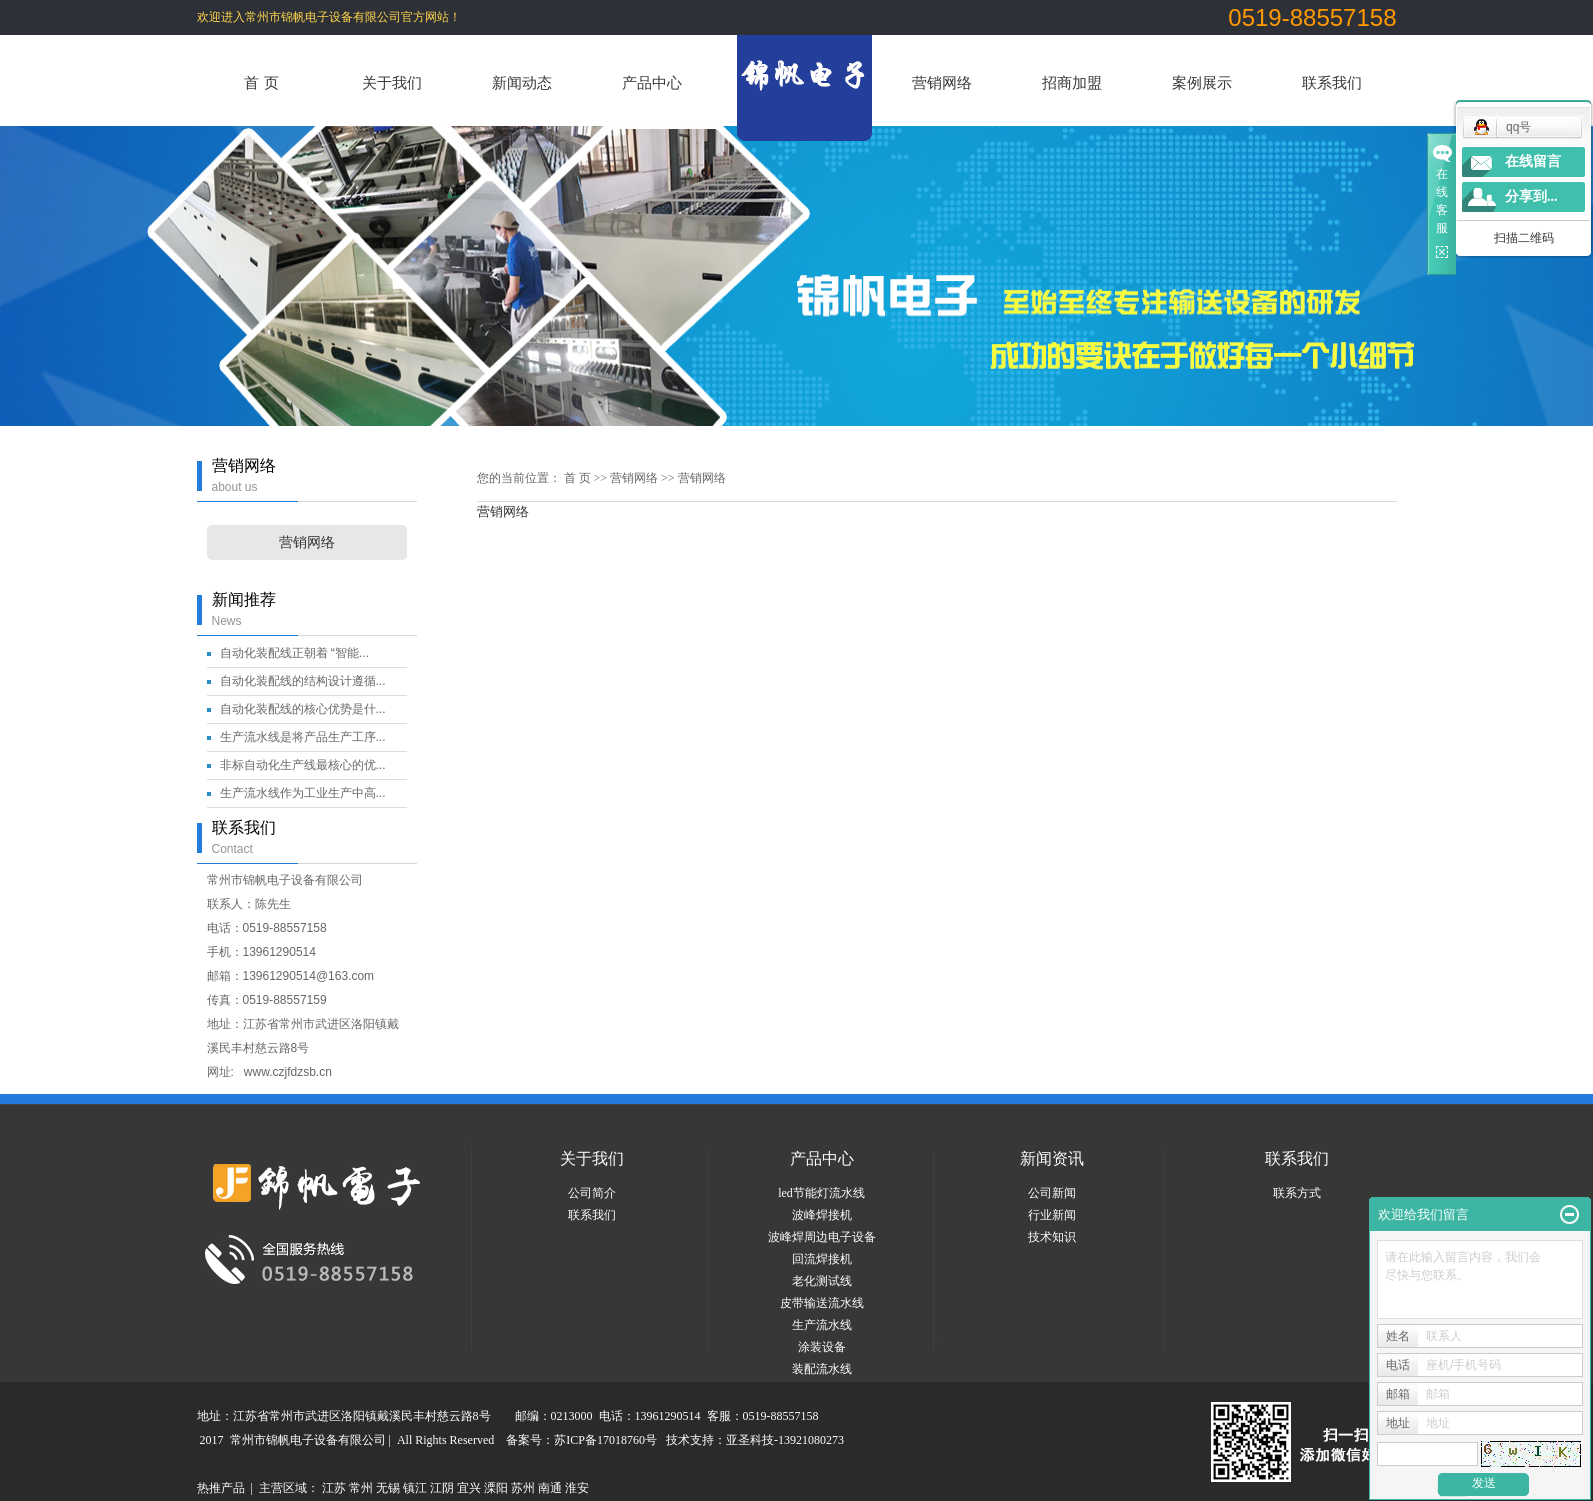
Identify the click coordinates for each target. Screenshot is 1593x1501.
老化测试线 (822, 1281)
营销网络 (942, 82)
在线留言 (1533, 161)
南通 (550, 1488)
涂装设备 (822, 1347)
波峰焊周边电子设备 (822, 1237)
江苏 (334, 1488)
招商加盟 (1072, 82)
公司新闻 (1052, 1193)
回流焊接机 (822, 1259)
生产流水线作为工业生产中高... (303, 793)
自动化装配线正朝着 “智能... (294, 653)
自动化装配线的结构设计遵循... (303, 681)
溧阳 (496, 1488)
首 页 (261, 82)
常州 (361, 1488)
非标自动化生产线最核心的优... (303, 765)
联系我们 (1332, 82)
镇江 (415, 1488)
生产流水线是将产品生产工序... (303, 737)
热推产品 (221, 1488)
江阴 (442, 1488)
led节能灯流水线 (821, 1193)
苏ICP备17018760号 (605, 1440)
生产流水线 (822, 1325)
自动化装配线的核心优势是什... (303, 709)
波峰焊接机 (822, 1215)
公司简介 (592, 1193)
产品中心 (652, 82)
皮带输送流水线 (822, 1303)
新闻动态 (522, 82)
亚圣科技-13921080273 (785, 1440)
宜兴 (469, 1488)
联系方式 (1297, 1193)
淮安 (577, 1488)
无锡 (388, 1488)
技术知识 (1052, 1237)
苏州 (523, 1488)
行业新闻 (1052, 1215)
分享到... (1531, 196)
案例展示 (1202, 82)
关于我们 (392, 82)
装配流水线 (822, 1369)
